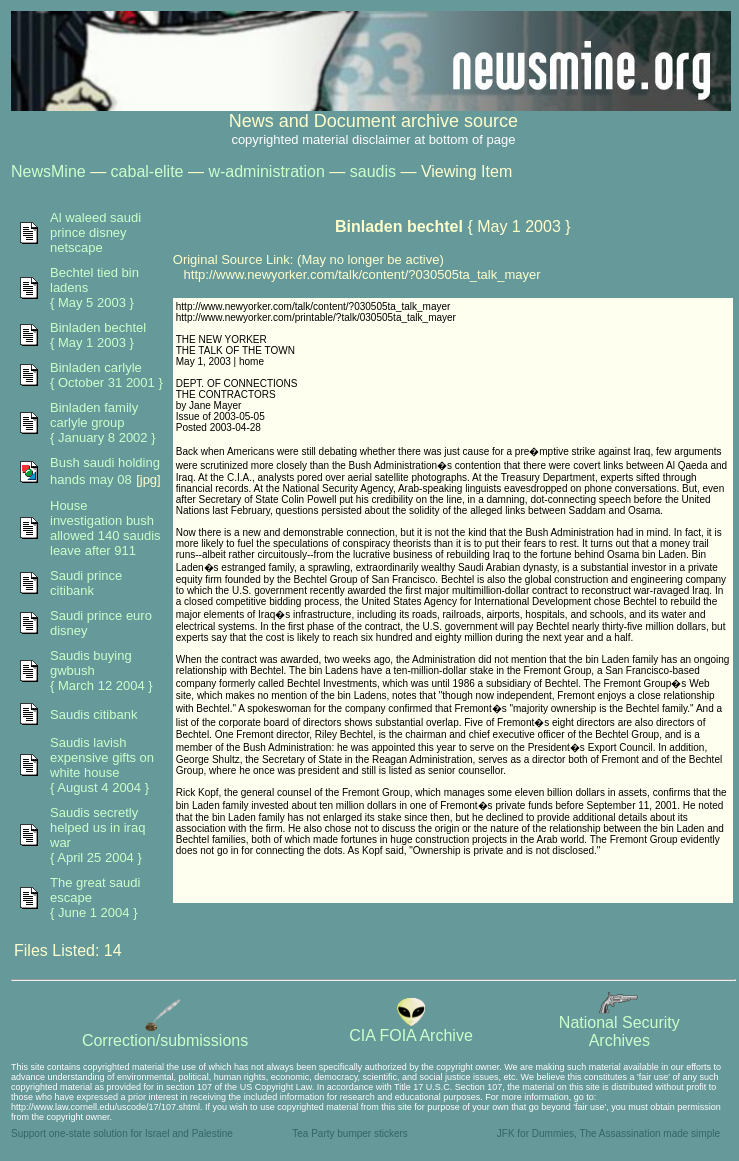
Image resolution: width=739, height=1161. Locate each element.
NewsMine (48, 171)
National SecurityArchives (619, 1024)
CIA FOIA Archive (411, 1028)
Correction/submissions (165, 1033)
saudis (373, 171)
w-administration (266, 171)
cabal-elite (147, 171)
